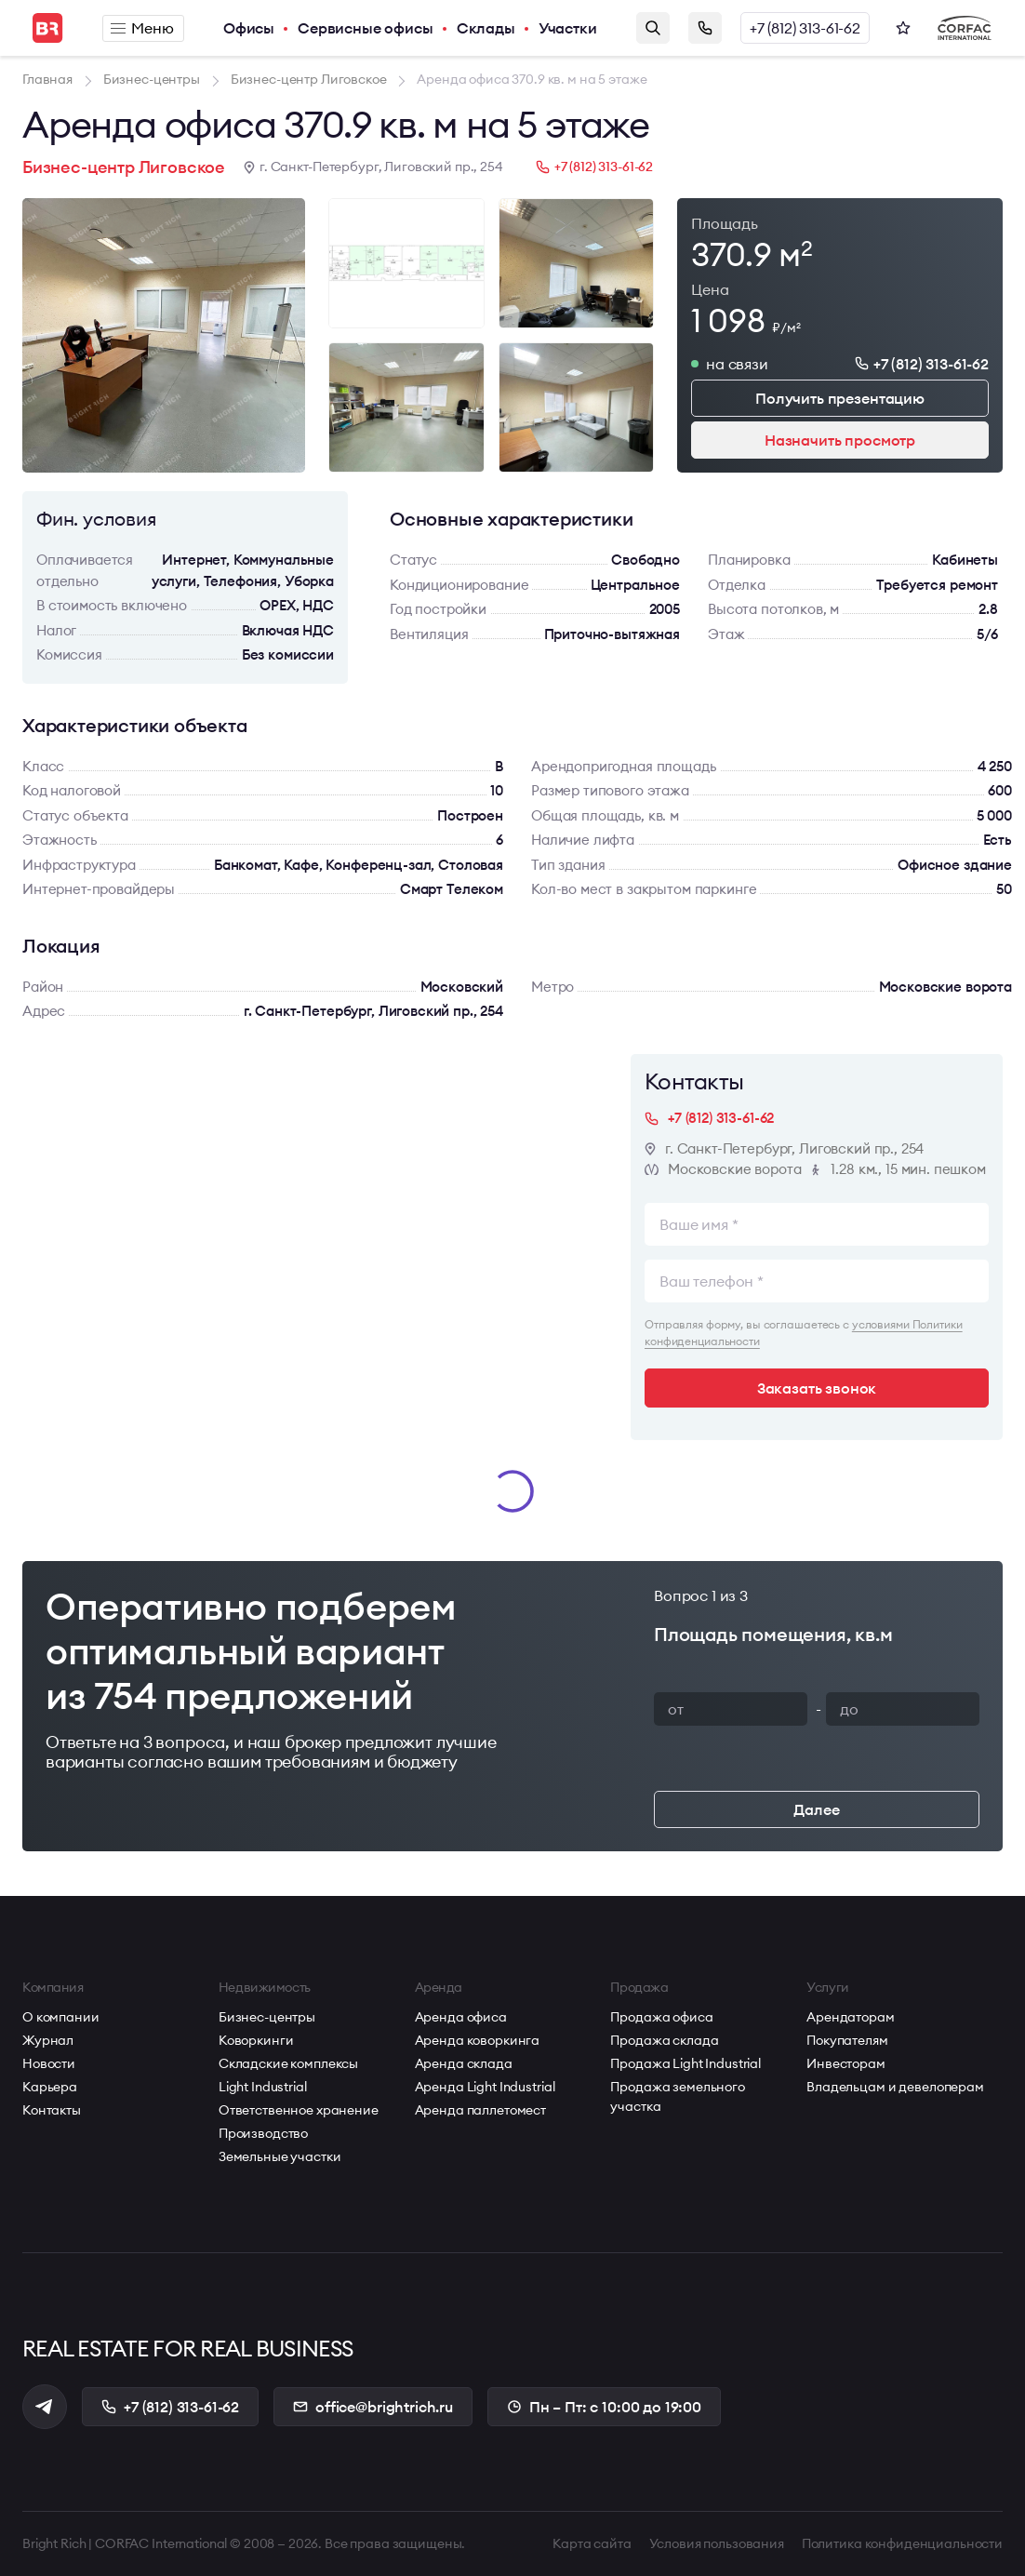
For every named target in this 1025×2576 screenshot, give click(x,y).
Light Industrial (263, 2086)
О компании (61, 2017)
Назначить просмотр (840, 440)
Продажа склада (664, 2040)
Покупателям (846, 2040)
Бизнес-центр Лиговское (123, 167)
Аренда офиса (461, 2017)
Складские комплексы (288, 2063)
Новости (48, 2063)
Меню (142, 28)
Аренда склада (463, 2063)
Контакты (51, 2110)
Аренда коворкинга (477, 2040)
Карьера (49, 2086)
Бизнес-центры (267, 2017)
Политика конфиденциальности (902, 2543)
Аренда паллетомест (480, 2110)
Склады (486, 28)
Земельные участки (280, 2156)
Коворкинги (256, 2040)
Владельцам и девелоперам (895, 2086)
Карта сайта (591, 2543)
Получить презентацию (840, 398)
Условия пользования (716, 2543)
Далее (816, 1809)
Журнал (47, 2040)
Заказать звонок (705, 27)
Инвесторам (845, 2063)
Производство (263, 2133)
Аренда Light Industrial (485, 2086)
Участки (568, 28)
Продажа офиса (661, 2017)
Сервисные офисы (365, 28)
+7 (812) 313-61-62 (805, 28)
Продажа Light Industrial (685, 2063)
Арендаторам (850, 2017)
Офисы (248, 28)
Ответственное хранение (299, 2110)
